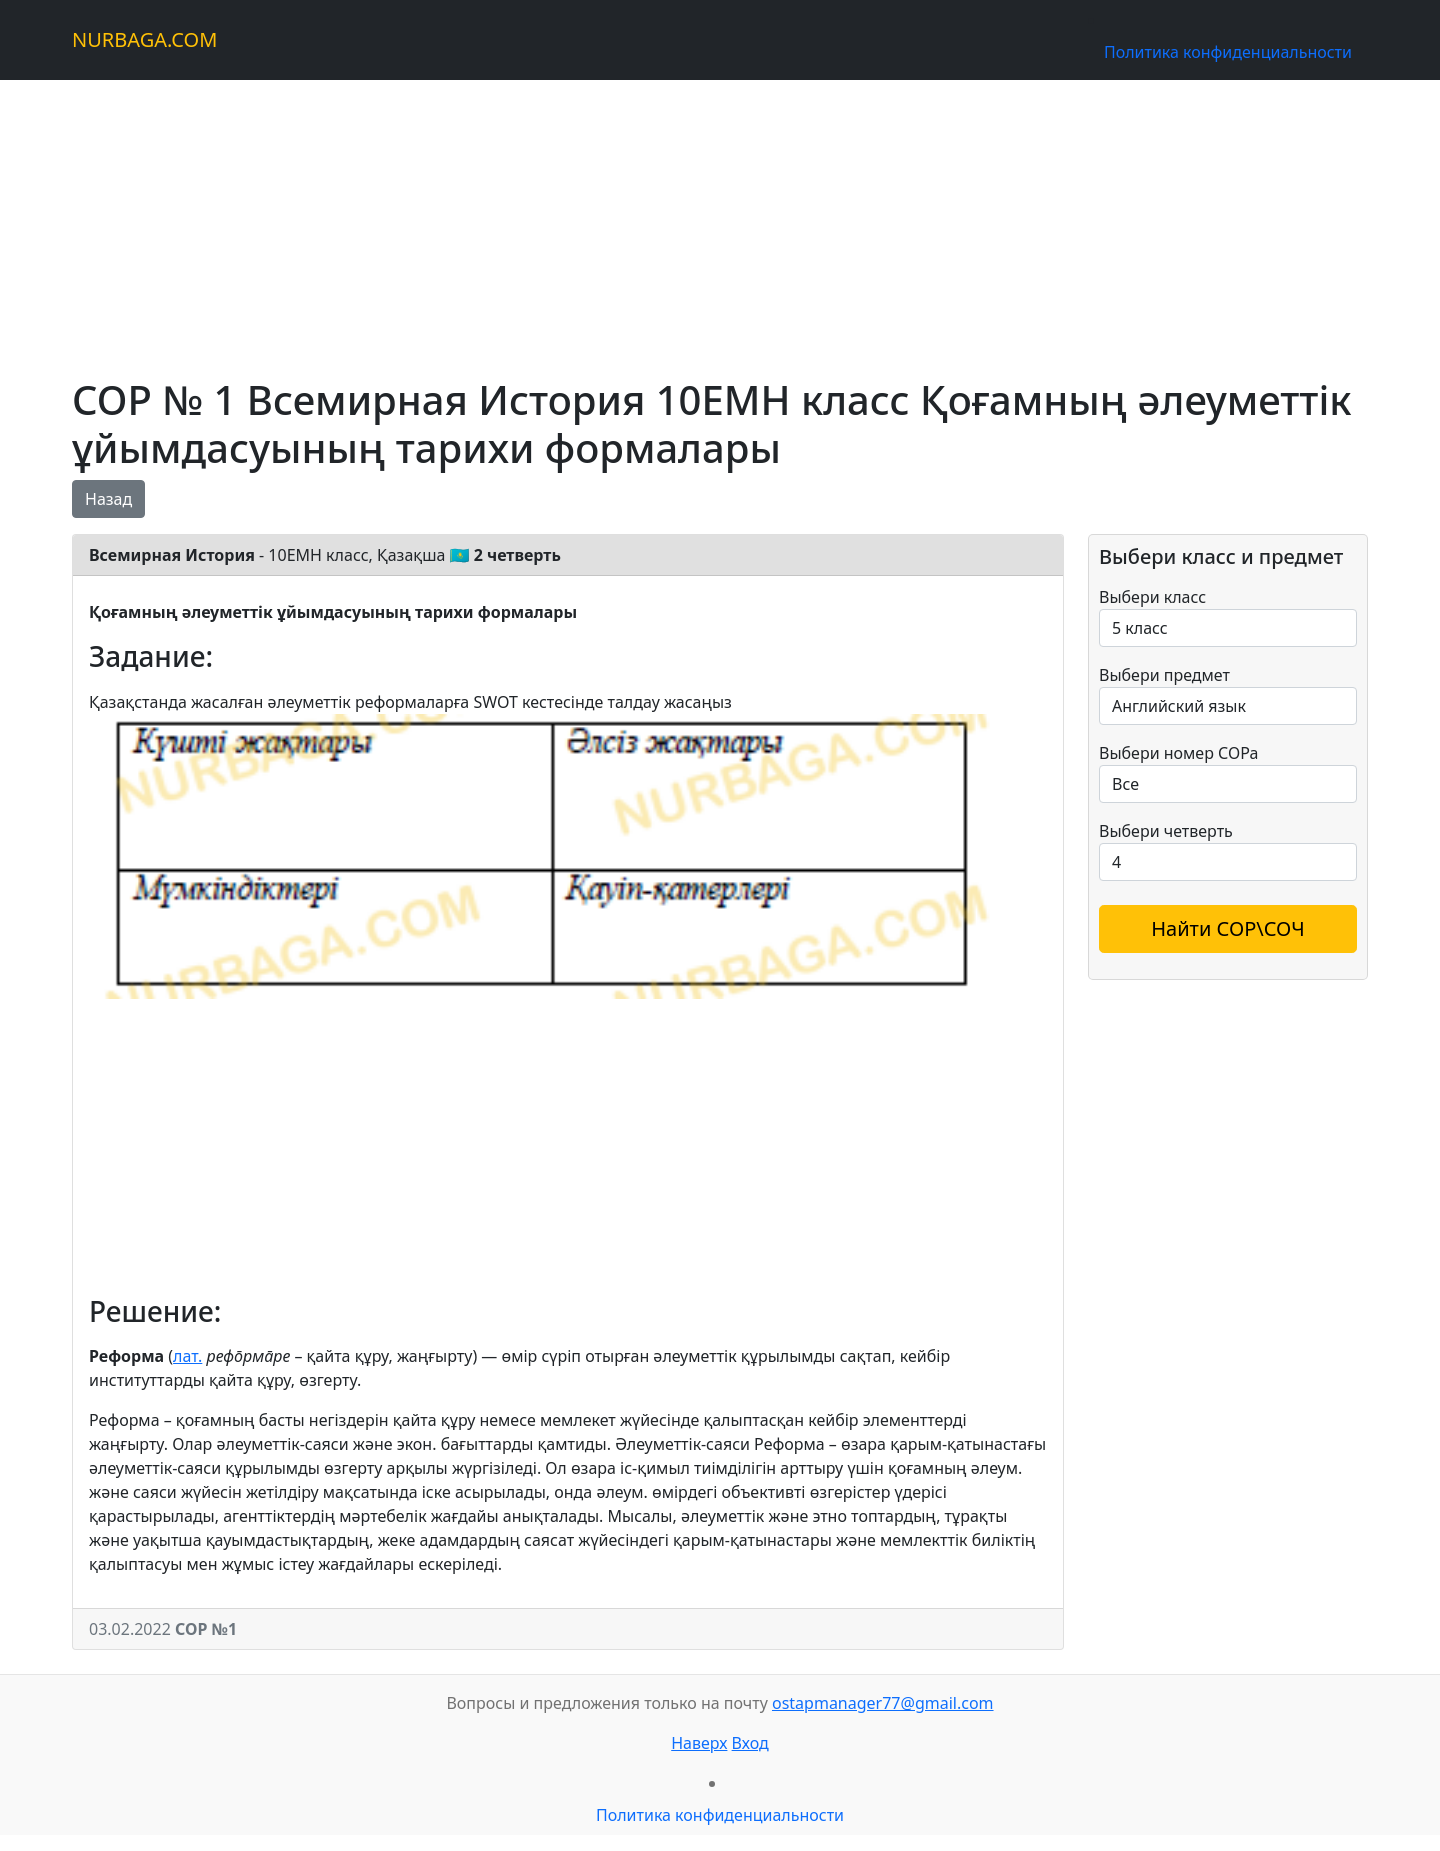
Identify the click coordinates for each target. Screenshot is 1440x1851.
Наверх (699, 1743)
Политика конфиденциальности (1228, 52)
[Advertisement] (672, 220)
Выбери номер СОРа (1178, 753)
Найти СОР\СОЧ (1228, 928)
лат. (187, 1356)
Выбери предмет (1164, 675)
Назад (108, 499)
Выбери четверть (1166, 831)
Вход (750, 1743)
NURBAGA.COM (144, 39)
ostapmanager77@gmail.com (883, 1703)
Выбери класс (1152, 597)
